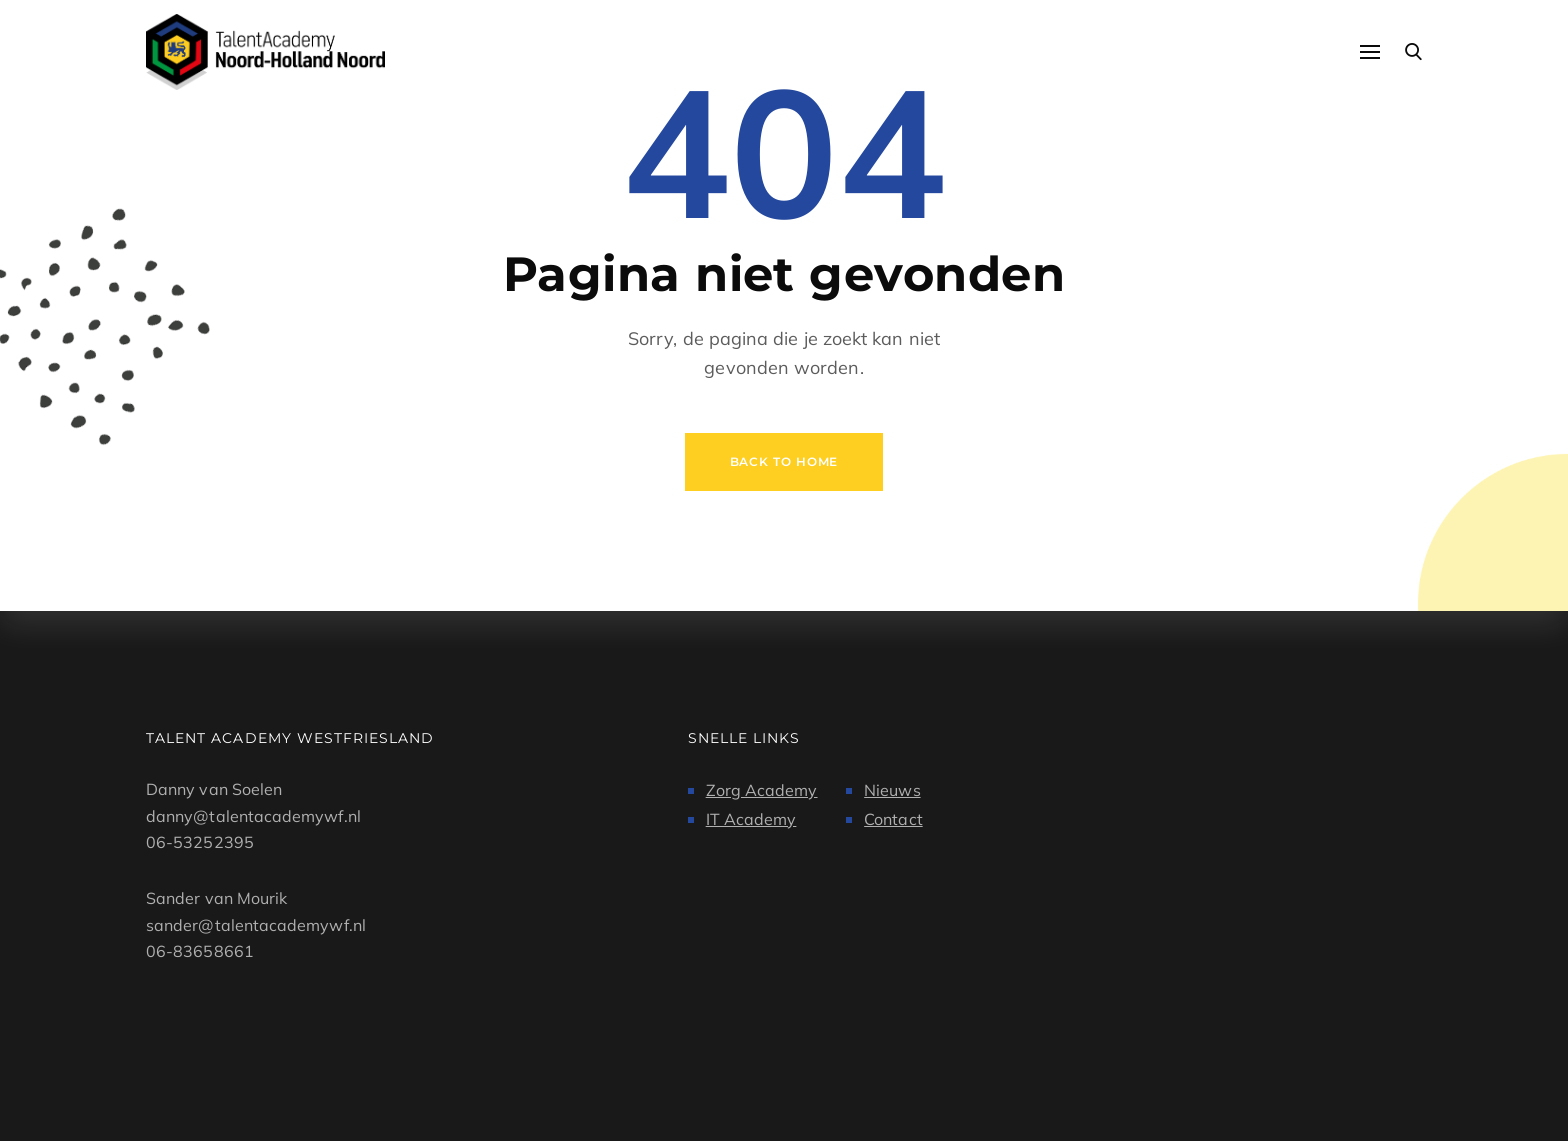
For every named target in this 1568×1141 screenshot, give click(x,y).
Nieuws (892, 790)
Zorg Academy (762, 790)
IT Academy (751, 819)
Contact (893, 819)
